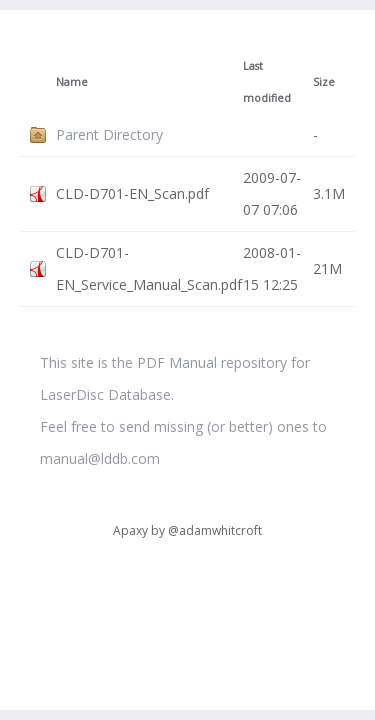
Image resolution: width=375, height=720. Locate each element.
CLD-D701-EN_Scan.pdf (132, 193)
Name (72, 82)
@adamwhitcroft (215, 530)
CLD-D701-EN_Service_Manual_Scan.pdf (149, 268)
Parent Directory (109, 134)
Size (324, 82)
